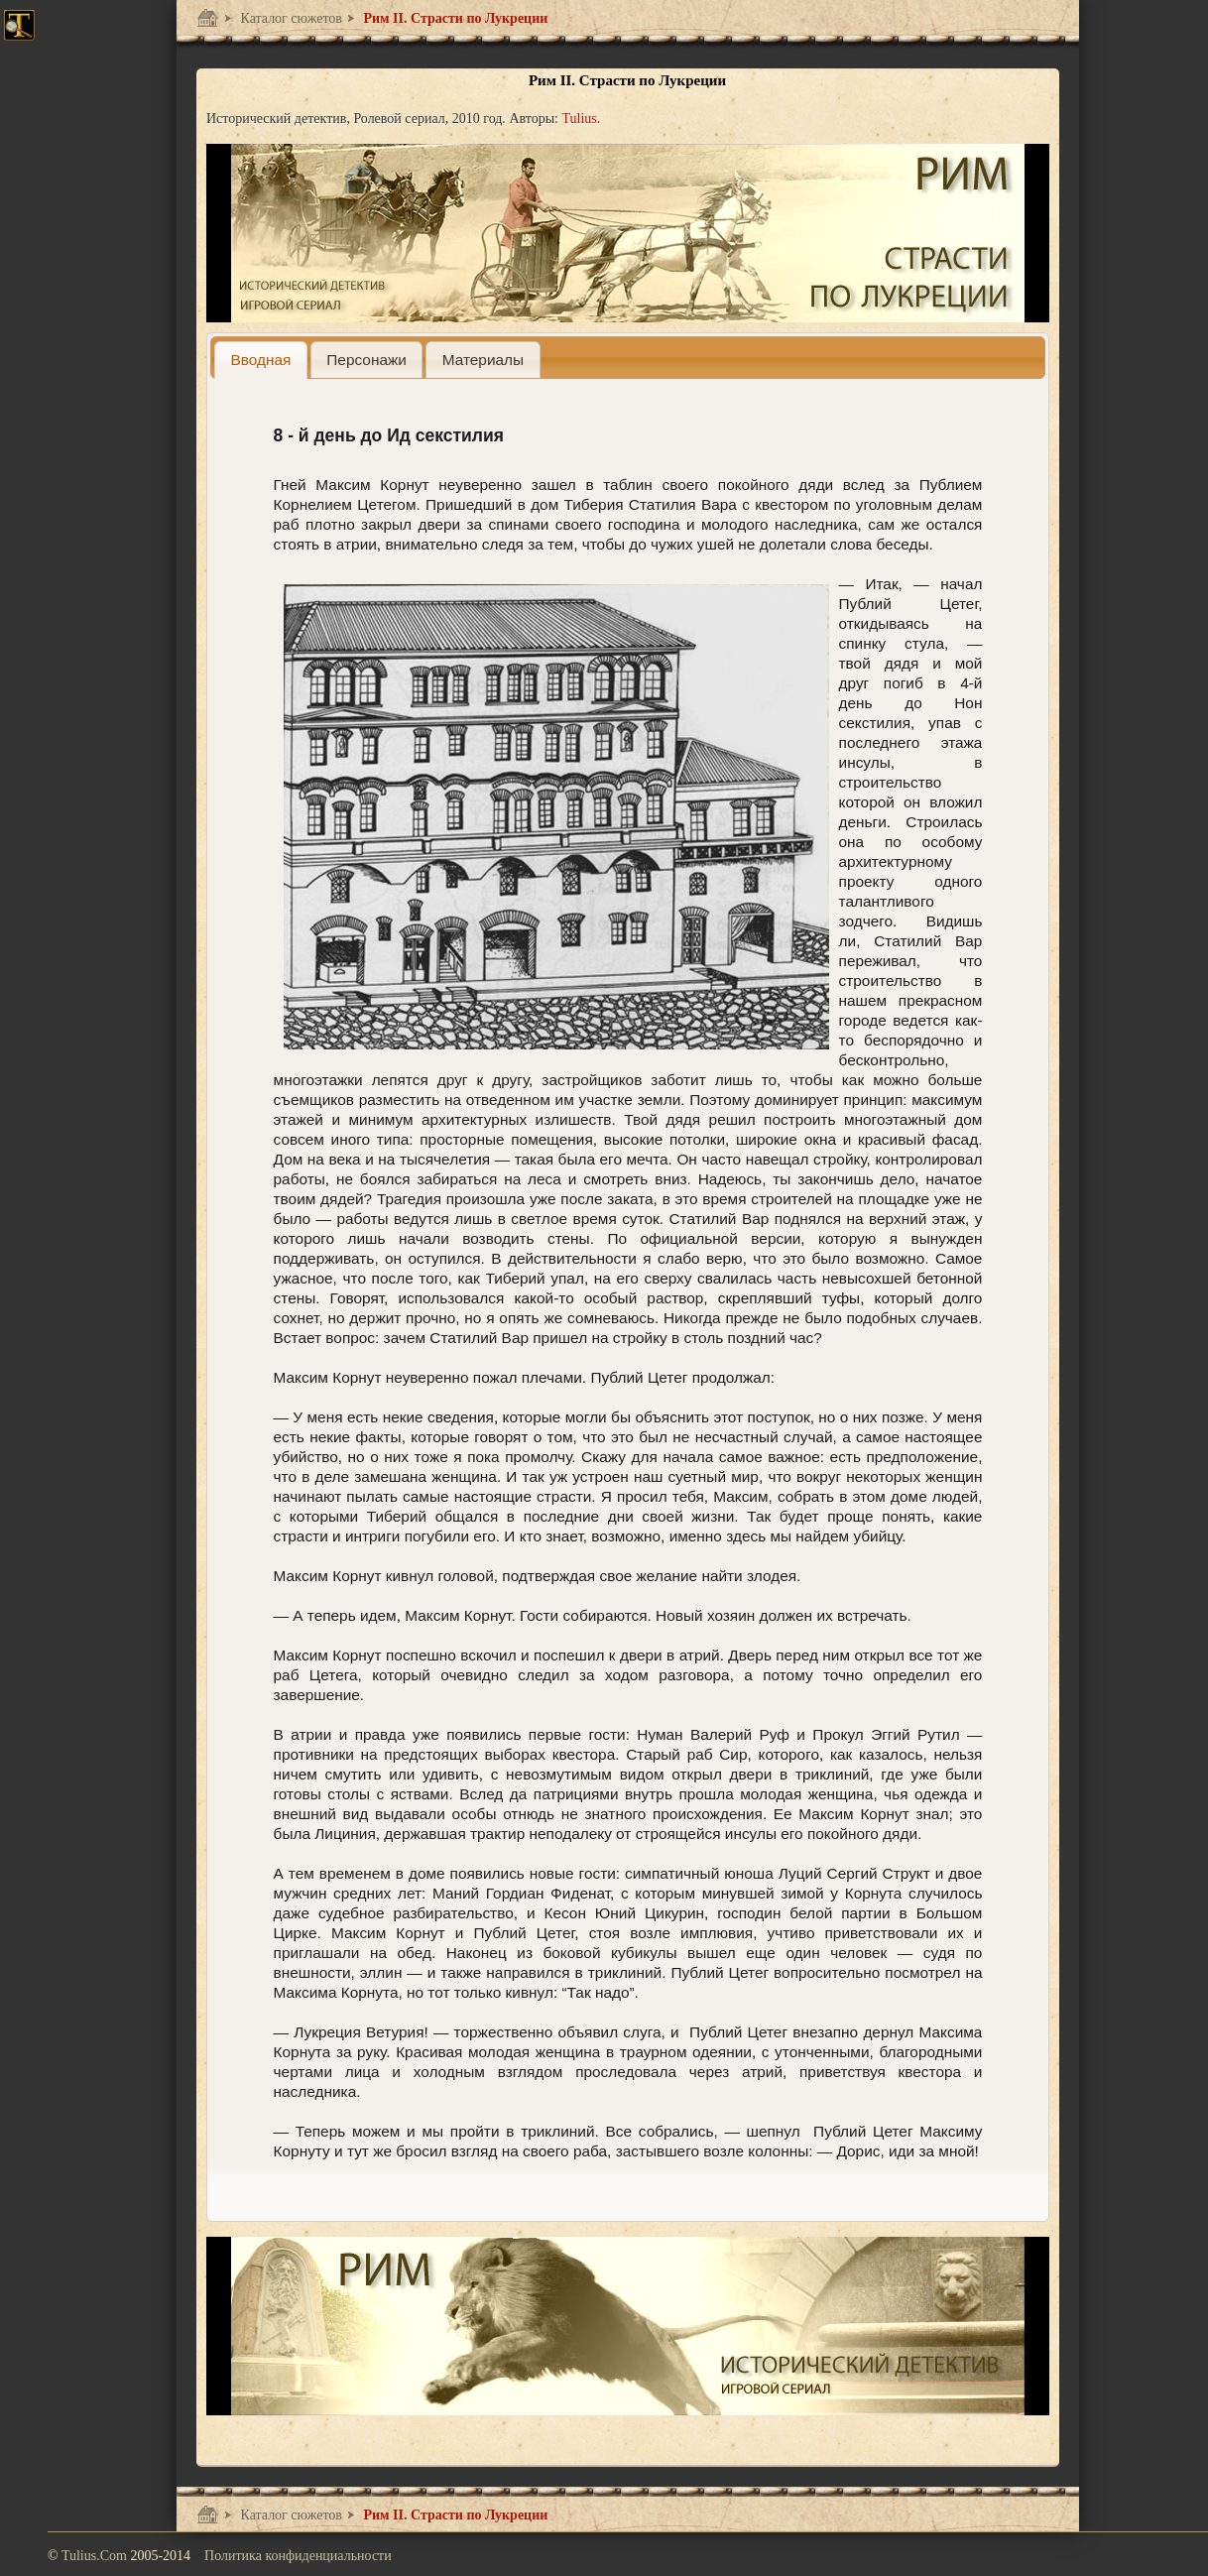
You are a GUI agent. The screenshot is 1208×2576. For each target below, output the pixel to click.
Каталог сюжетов (289, 18)
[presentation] (260, 359)
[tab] (260, 359)
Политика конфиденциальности (298, 2555)
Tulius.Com (96, 2555)
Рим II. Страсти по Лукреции (453, 18)
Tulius (578, 118)
